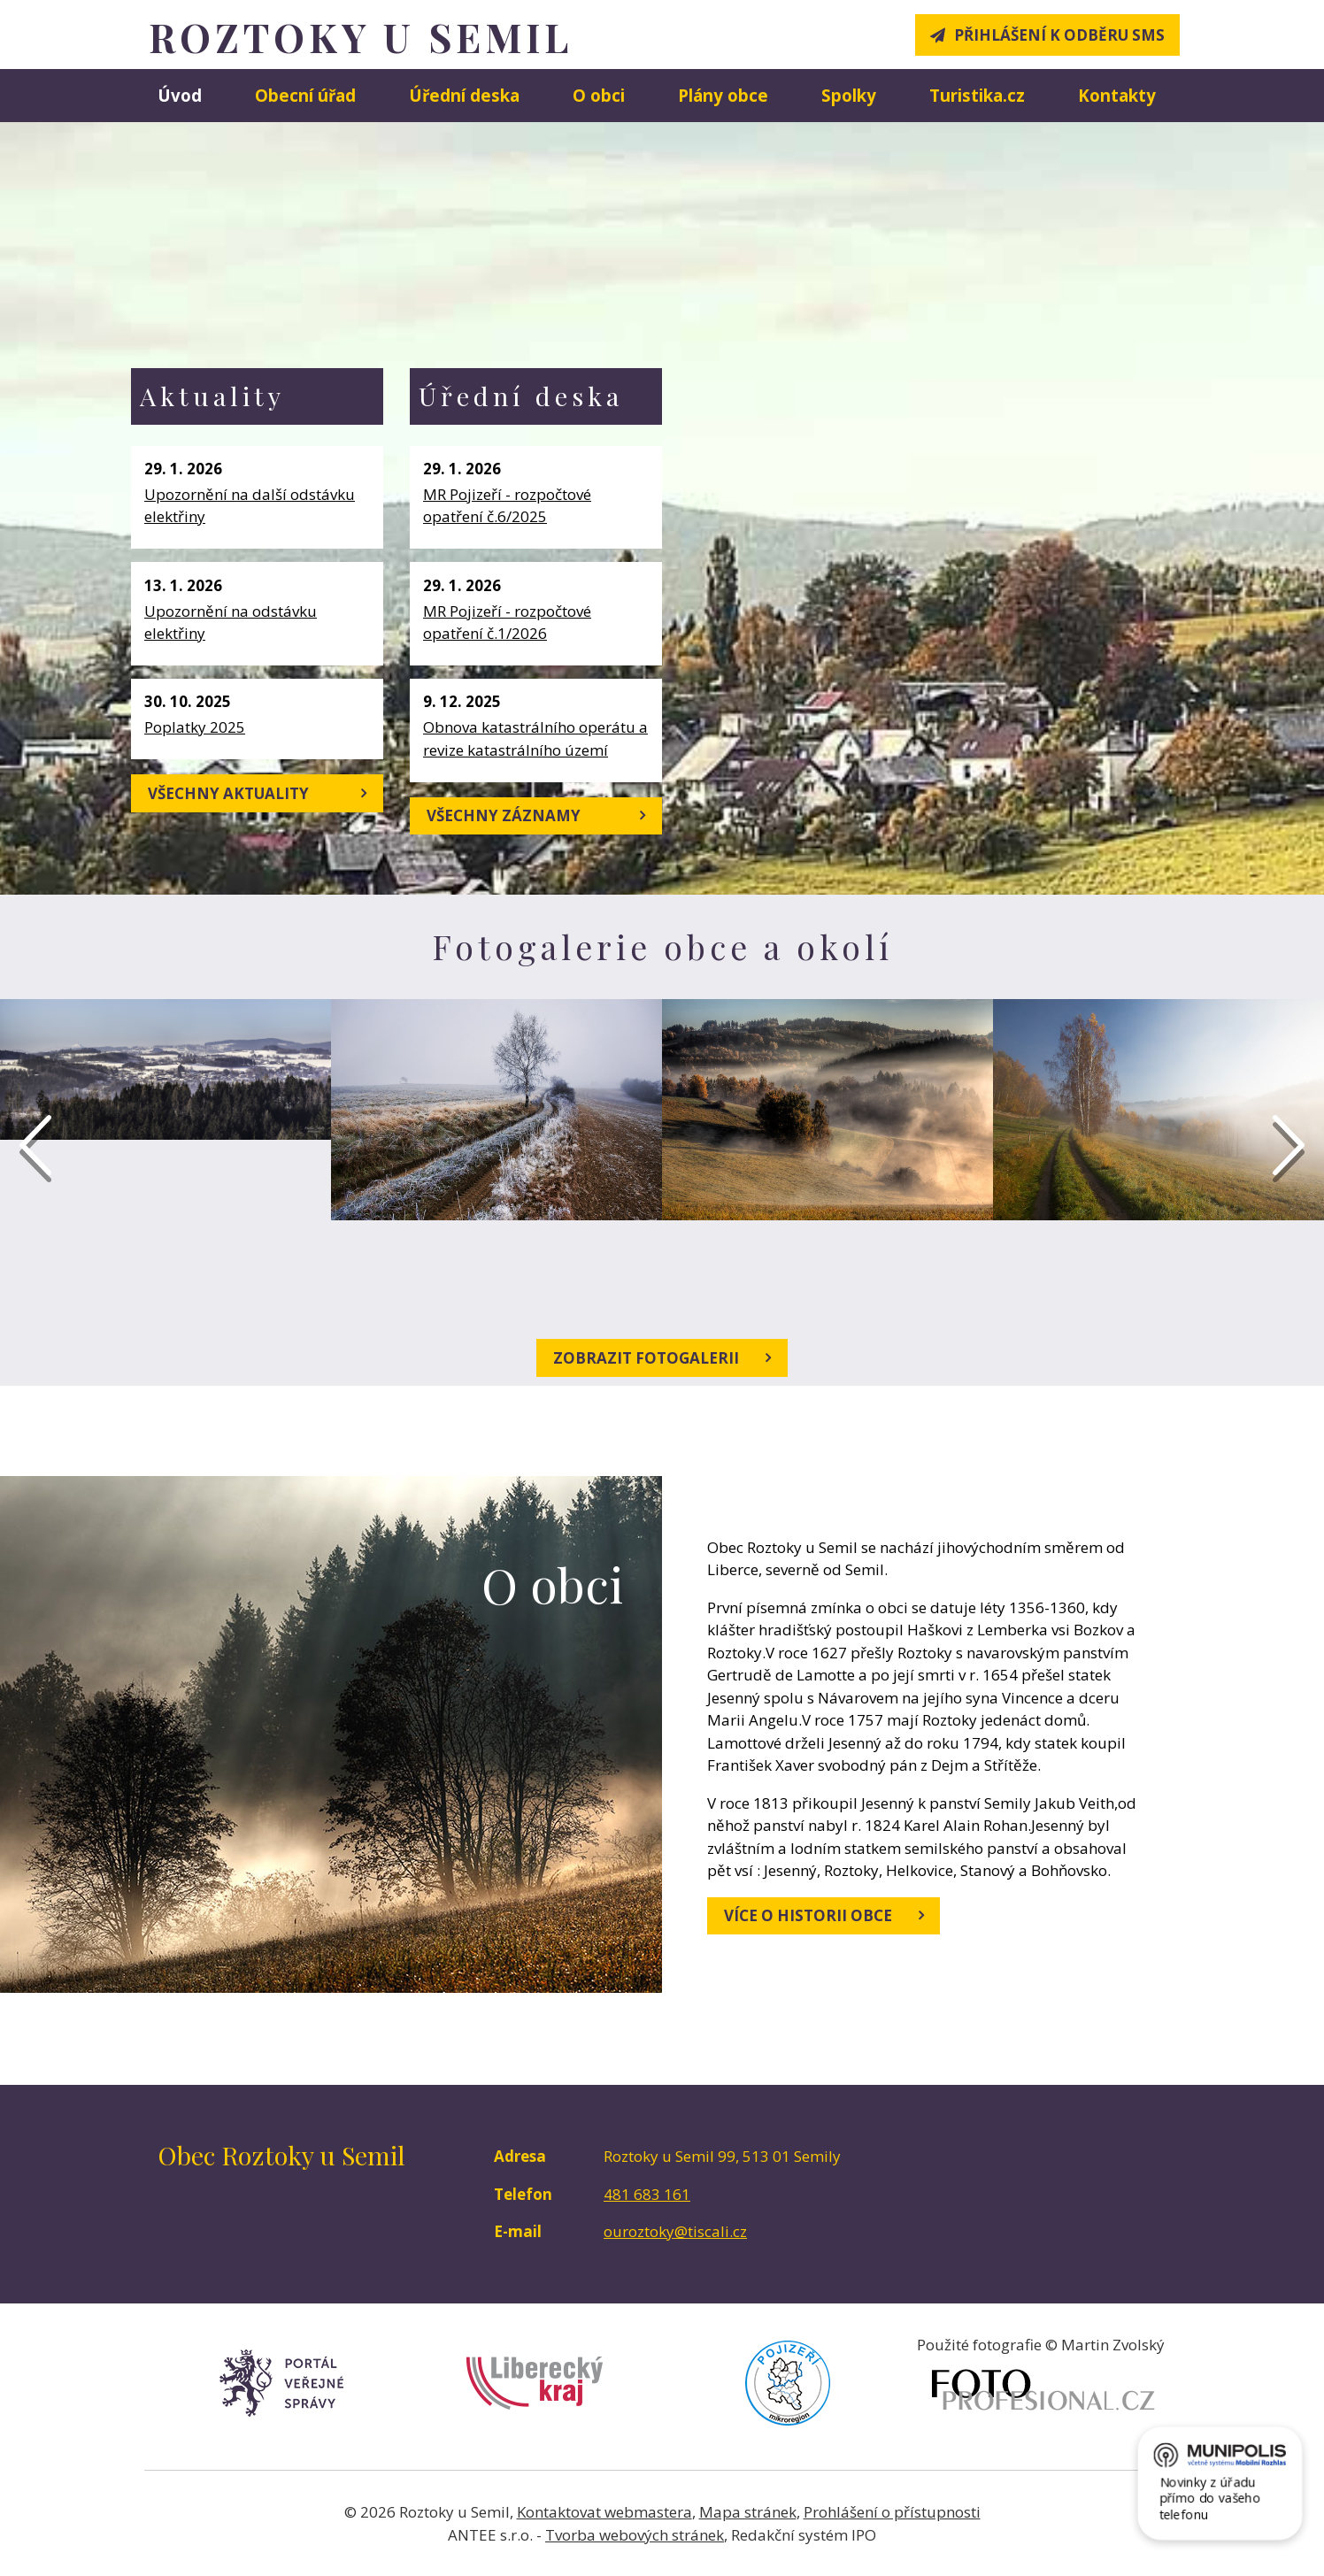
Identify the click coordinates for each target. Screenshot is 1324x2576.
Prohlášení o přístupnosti (892, 2512)
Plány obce (723, 95)
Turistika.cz (977, 95)
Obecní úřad (305, 95)
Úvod (180, 95)
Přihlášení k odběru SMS (1059, 35)
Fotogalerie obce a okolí (662, 946)
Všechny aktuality (257, 793)
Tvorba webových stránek (634, 2535)
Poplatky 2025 (194, 727)
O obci (599, 95)
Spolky (848, 95)
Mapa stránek (748, 2512)
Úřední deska (464, 95)
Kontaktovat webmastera (604, 2512)
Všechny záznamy (536, 815)
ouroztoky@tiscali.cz (675, 2231)
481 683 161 (647, 2194)
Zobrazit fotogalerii (662, 1357)
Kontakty (1117, 95)
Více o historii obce (824, 1915)
